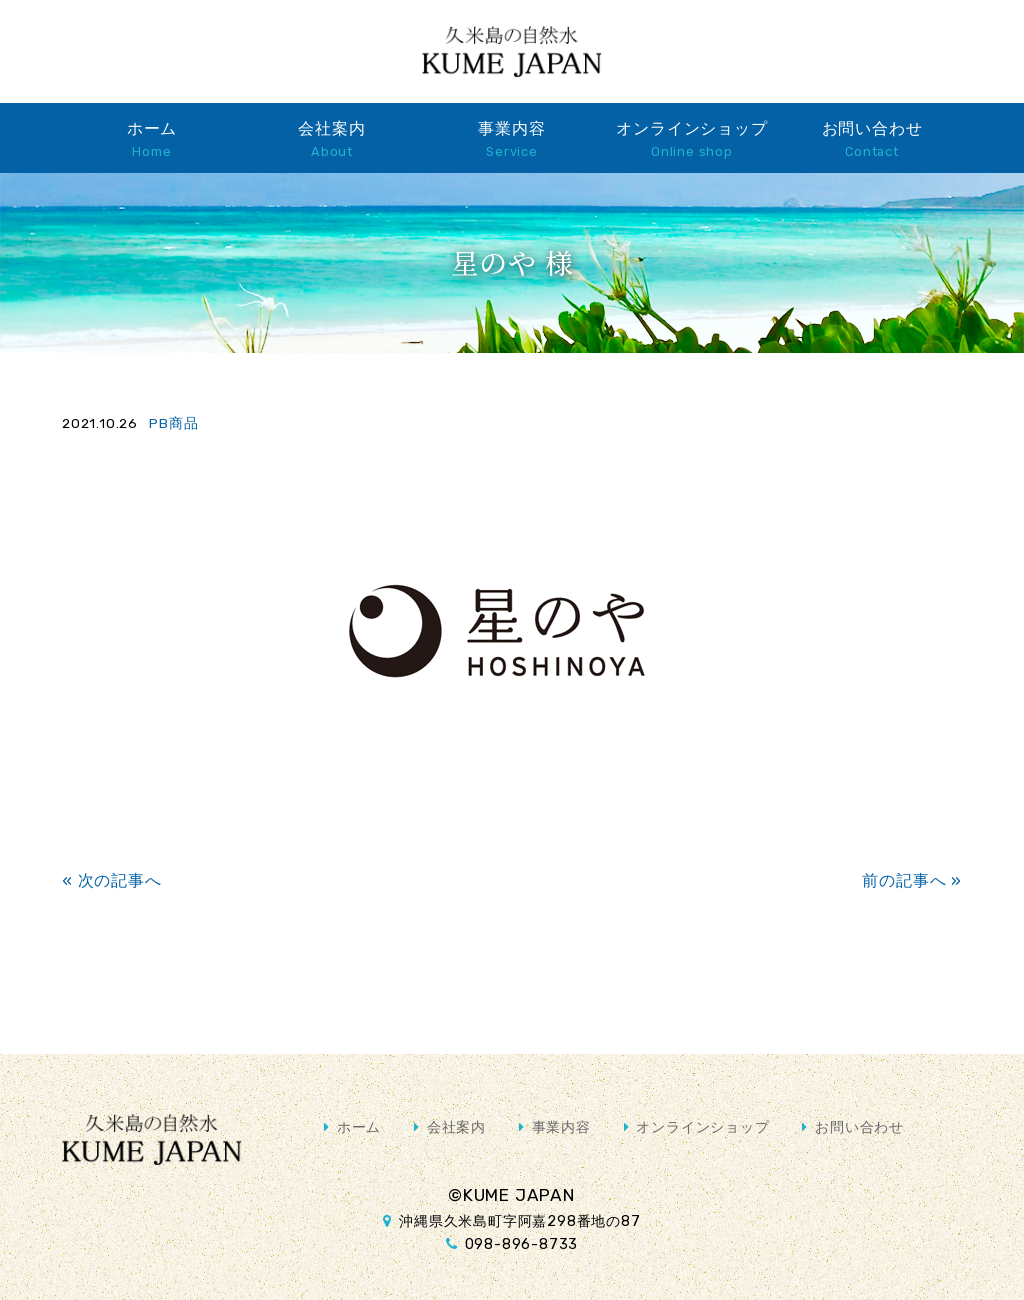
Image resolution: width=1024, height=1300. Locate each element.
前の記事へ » (912, 880)
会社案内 (331, 139)
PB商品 (173, 423)
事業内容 (511, 139)
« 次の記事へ (112, 880)
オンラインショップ (691, 139)
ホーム (152, 139)
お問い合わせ (872, 139)
